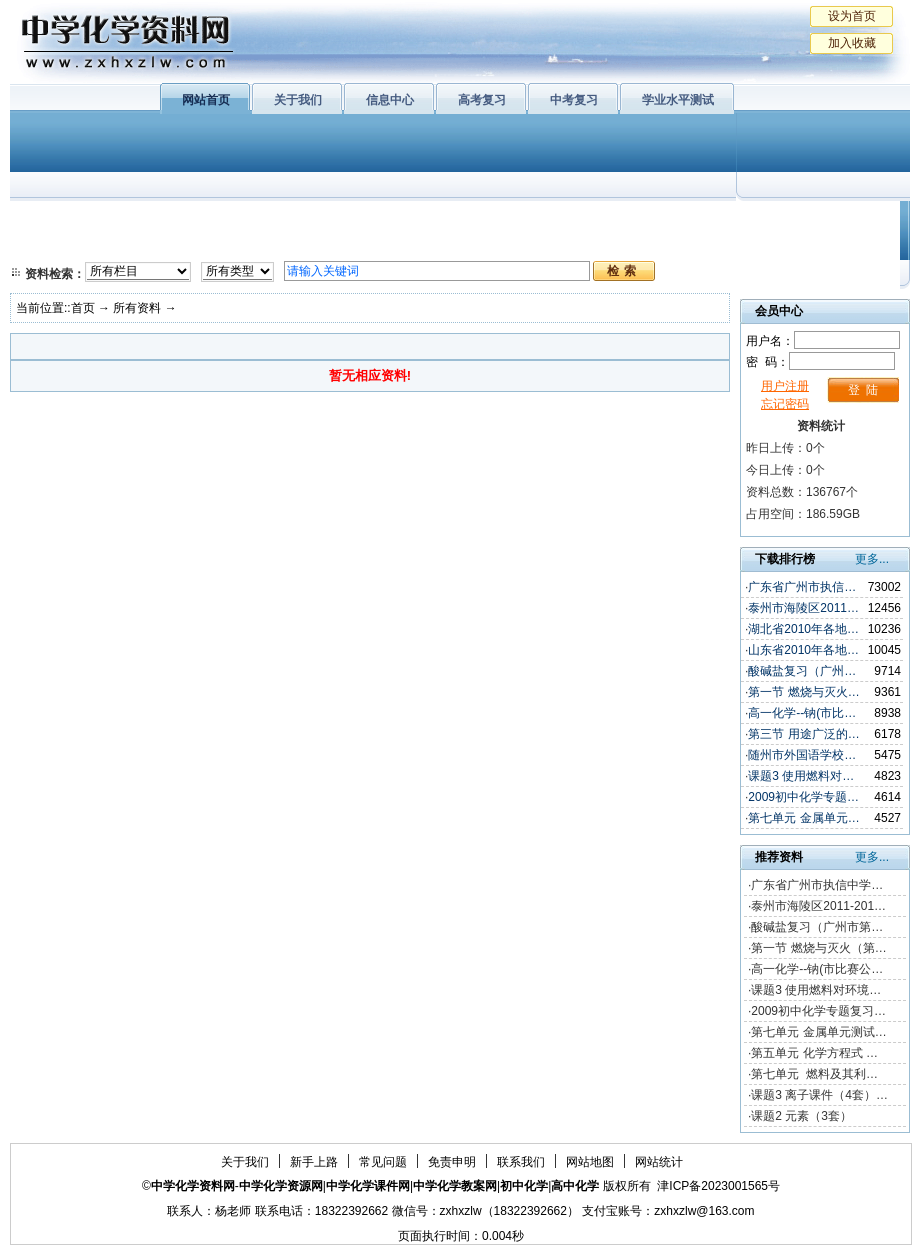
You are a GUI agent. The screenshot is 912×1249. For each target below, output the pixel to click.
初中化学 (719, 220)
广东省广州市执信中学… (817, 885)
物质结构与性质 (269, 220)
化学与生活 (146, 220)
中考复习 (574, 100)
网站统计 (659, 1162)
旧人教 (503, 245)
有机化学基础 (398, 220)
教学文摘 (818, 220)
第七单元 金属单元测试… (818, 1032)
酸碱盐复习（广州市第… (817, 927)
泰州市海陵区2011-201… (818, 906)
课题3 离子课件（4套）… (819, 1095)
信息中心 (390, 100)
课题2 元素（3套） (801, 1116)
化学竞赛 (818, 245)
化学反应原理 (269, 245)
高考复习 (482, 100)
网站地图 (590, 1162)
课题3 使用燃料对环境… (816, 990)
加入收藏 (852, 43)
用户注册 (785, 386)
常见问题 (383, 1162)
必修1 (50, 220)
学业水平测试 (678, 100)
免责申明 (452, 1162)
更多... (872, 559)
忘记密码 (785, 404)
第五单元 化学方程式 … (814, 1053)
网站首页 (206, 100)
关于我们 (298, 100)
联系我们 (521, 1162)
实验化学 (398, 245)
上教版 (503, 220)
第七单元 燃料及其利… (814, 1074)
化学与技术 (146, 245)
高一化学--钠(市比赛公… (817, 969)
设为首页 (852, 16)
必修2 (50, 245)
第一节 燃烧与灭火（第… (818, 948)
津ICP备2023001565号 (718, 1186)
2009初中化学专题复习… (818, 1011)
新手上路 (314, 1162)
